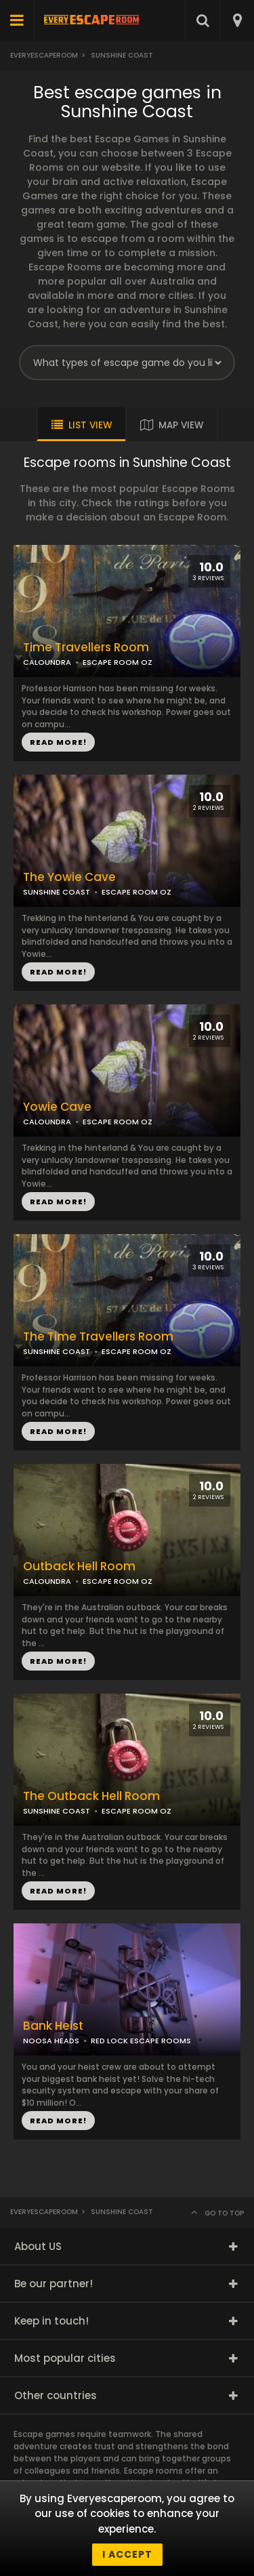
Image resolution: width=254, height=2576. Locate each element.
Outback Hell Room (79, 1566)
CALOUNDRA (47, 662)
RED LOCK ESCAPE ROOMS (141, 2040)
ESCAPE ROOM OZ (136, 891)
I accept (127, 2554)
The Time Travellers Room (98, 1337)
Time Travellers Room (86, 647)
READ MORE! (58, 971)
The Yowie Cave (69, 877)
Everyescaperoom (44, 55)
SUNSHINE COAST (56, 891)
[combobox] (236, 20)
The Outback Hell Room (91, 1796)
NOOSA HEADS (51, 2040)
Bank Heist (53, 2026)
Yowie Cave (57, 1107)
